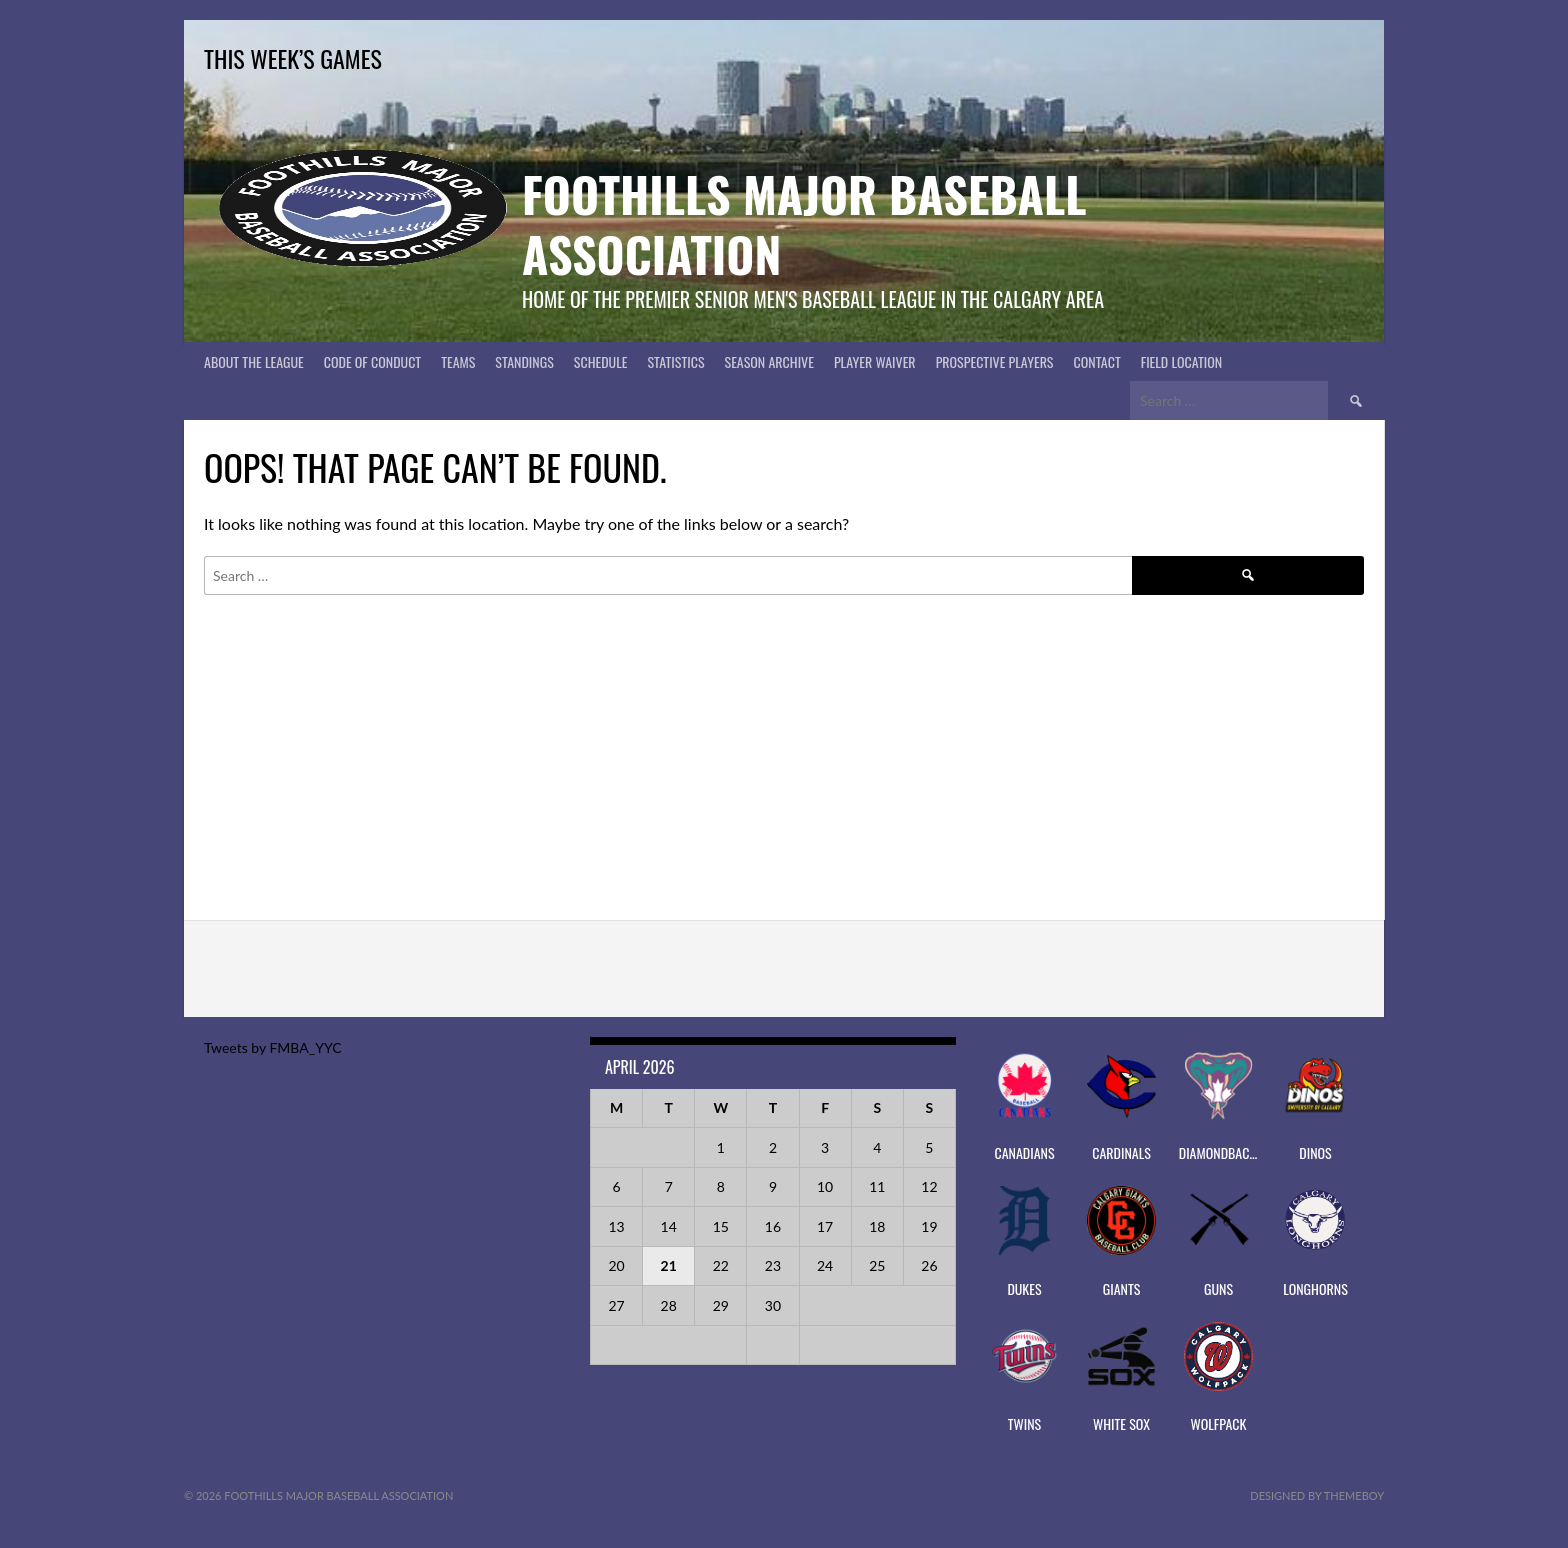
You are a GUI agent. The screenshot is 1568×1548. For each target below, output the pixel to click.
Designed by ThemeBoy (1317, 1495)
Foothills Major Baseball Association (804, 223)
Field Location (1182, 361)
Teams (458, 361)
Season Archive (769, 361)
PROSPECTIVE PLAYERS (995, 361)
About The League (254, 361)
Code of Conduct (372, 361)
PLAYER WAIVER (875, 361)
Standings (524, 361)
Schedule (601, 361)
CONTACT (1097, 361)
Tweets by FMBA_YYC (272, 1047)
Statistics (675, 361)
